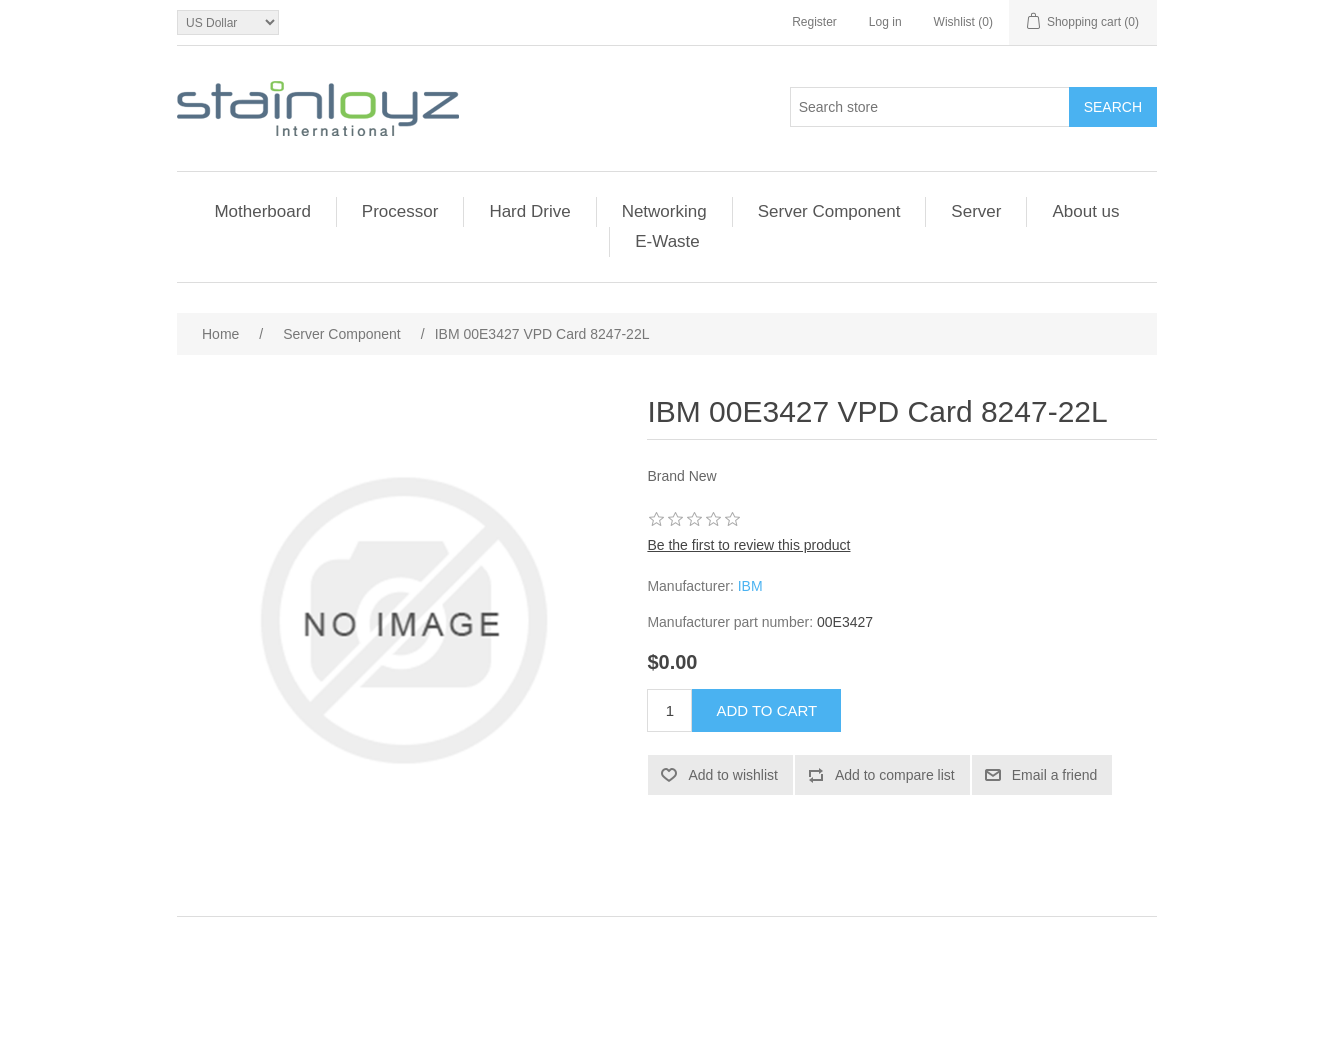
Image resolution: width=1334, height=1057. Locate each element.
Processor (400, 211)
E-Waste (667, 241)
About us (1085, 211)
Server (976, 211)
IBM (750, 586)
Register (814, 22)
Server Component (829, 211)
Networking (664, 211)
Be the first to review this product (748, 545)
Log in (885, 22)
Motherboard (262, 211)
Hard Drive (529, 211)
